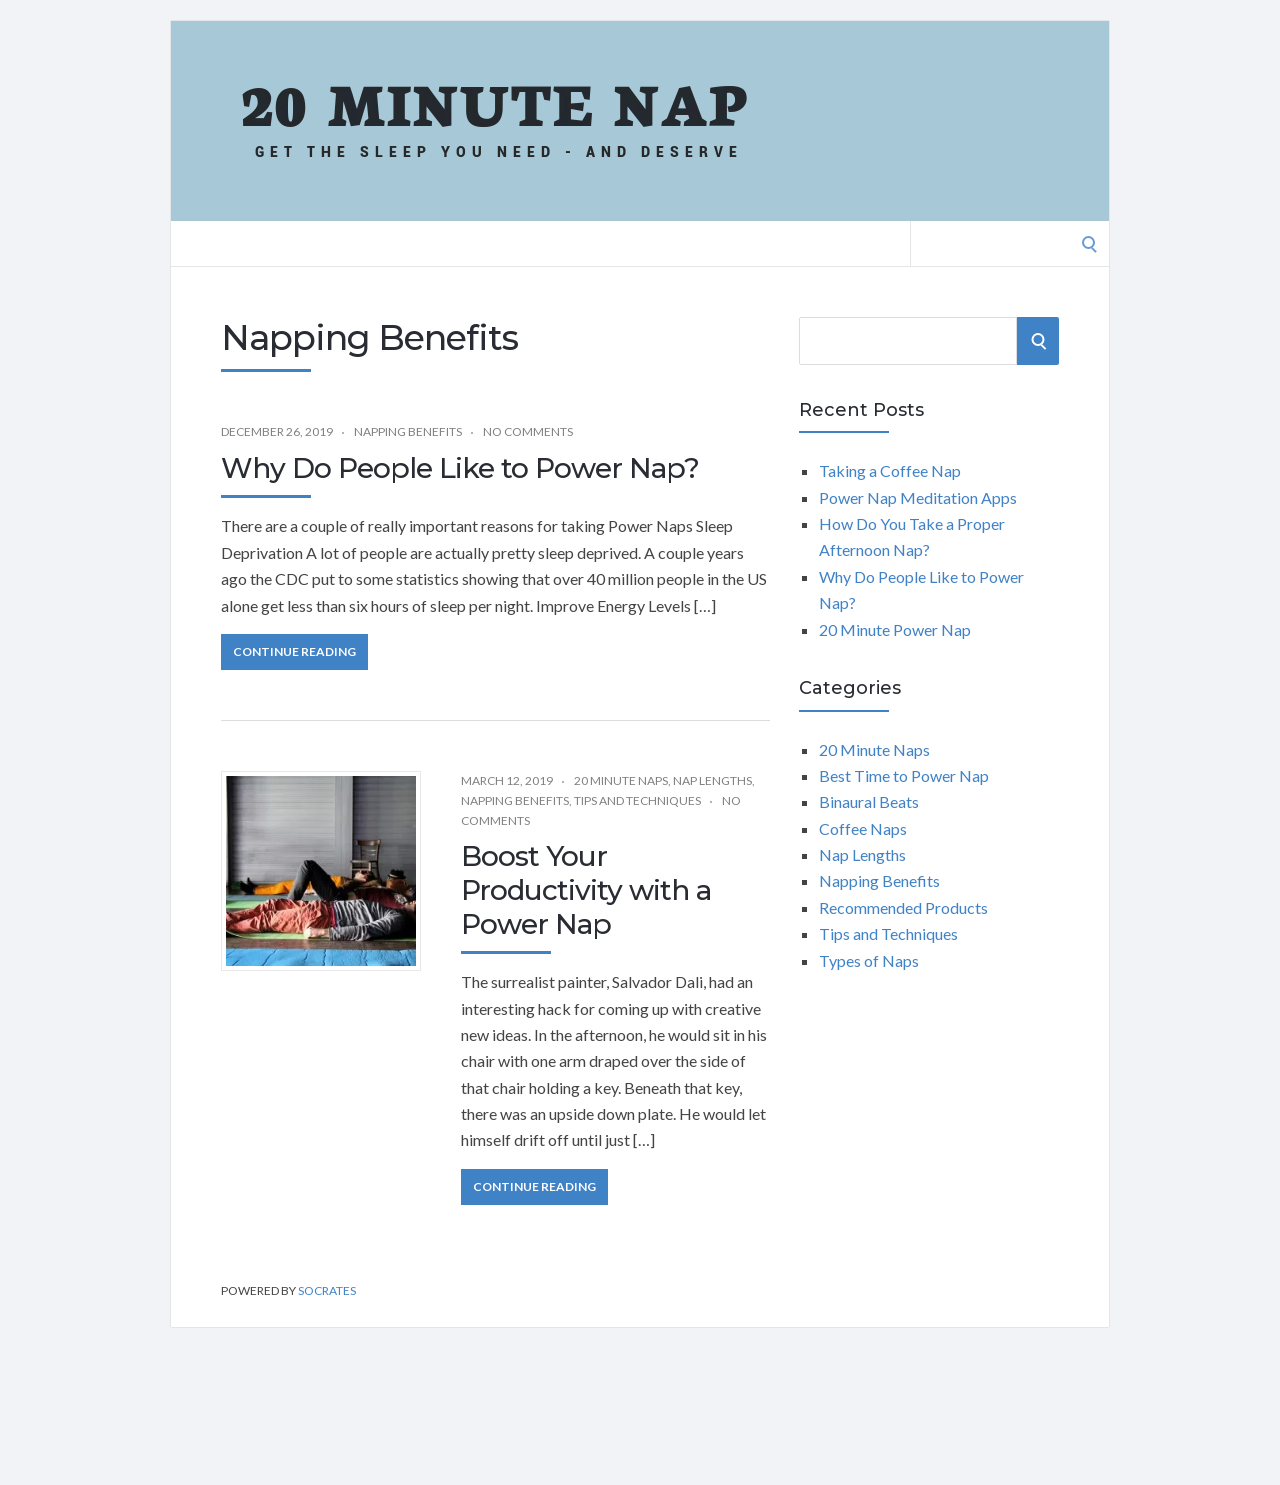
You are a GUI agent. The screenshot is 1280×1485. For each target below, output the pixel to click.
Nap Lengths (712, 780)
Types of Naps (869, 960)
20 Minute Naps (621, 780)
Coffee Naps (863, 828)
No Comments (528, 431)
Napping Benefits (408, 431)
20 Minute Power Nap (895, 629)
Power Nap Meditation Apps (918, 497)
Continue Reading (294, 651)
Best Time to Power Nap (904, 775)
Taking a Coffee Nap (890, 470)
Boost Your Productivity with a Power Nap (586, 889)
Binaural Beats (869, 801)
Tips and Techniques (637, 800)
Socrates (327, 1290)
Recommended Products (903, 907)
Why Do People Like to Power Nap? (460, 468)
